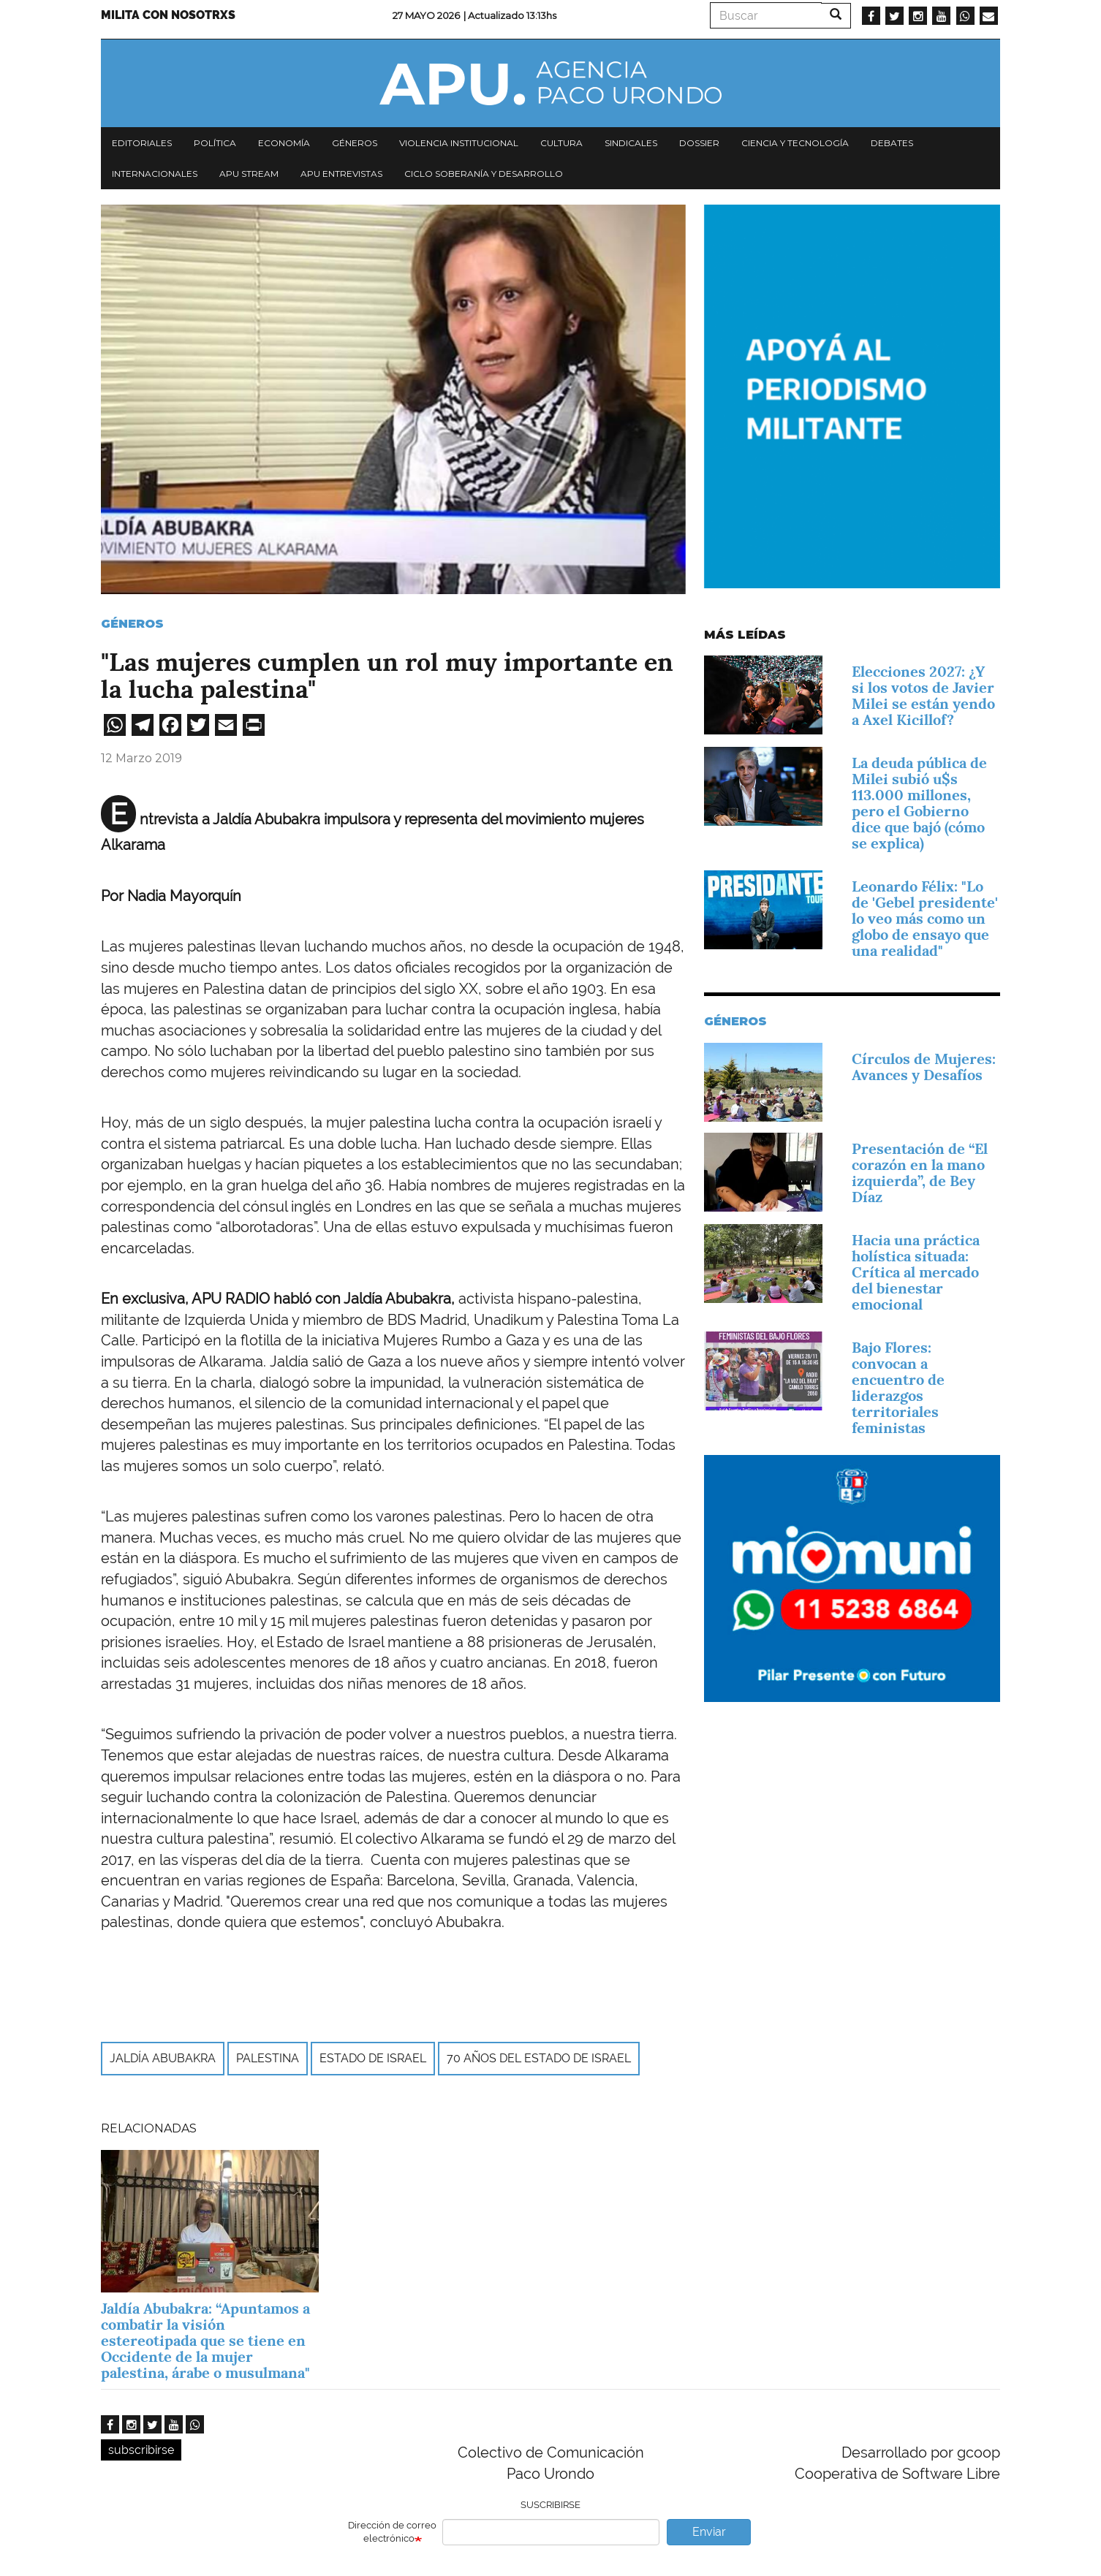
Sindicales (631, 142)
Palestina (267, 2058)
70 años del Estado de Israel (539, 2058)
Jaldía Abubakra (163, 2058)
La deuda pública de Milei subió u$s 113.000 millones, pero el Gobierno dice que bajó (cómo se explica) (919, 803)
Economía (284, 142)
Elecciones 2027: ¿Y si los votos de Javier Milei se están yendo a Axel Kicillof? (923, 695)
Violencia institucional (458, 142)
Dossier (699, 142)
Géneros (354, 142)
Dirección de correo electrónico (392, 2532)
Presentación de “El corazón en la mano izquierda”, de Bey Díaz (920, 1173)
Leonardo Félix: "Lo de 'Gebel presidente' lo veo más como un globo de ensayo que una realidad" (925, 918)
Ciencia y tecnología (795, 142)
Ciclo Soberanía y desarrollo (483, 173)
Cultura (561, 142)
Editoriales (142, 142)
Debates (892, 142)
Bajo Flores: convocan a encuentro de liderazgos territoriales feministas (898, 1387)
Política (215, 142)
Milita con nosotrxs (168, 15)
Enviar (709, 2532)
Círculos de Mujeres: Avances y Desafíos (924, 1066)
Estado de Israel (372, 2058)
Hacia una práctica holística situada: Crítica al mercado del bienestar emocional (916, 1272)
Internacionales (154, 173)
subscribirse (141, 2450)
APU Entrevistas (341, 173)
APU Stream (249, 173)
